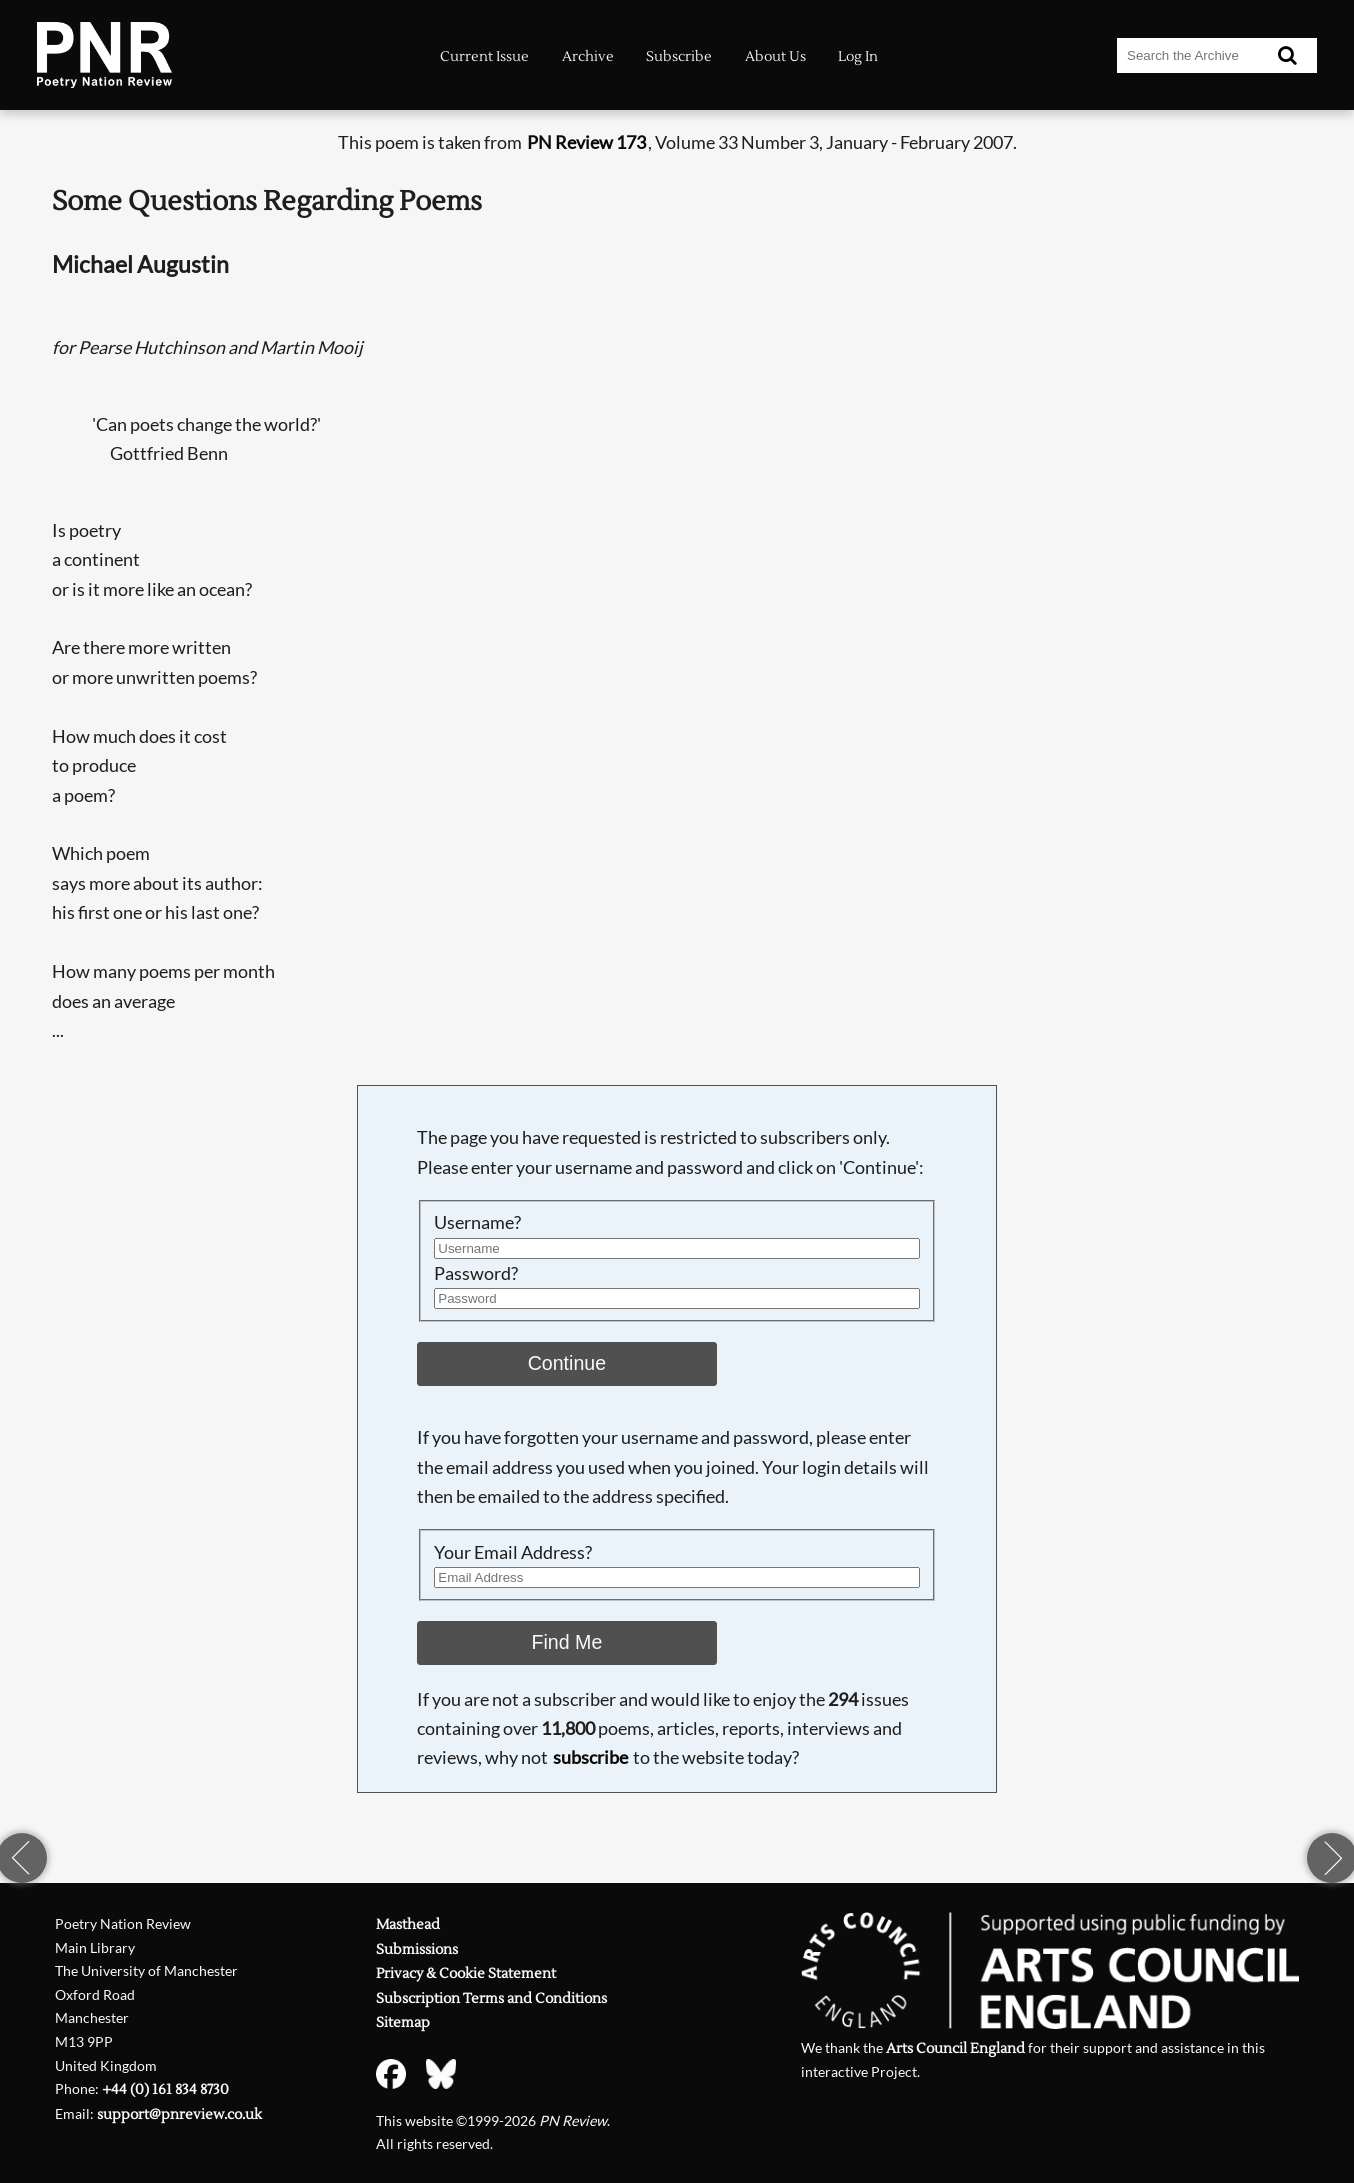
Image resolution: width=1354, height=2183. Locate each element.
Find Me (566, 1642)
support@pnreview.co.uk (179, 2114)
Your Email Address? (513, 1552)
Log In (858, 56)
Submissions (417, 1949)
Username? (477, 1222)
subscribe (590, 1757)
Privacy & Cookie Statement (466, 1973)
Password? (476, 1273)
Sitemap (403, 2022)
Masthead (408, 1924)
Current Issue (484, 56)
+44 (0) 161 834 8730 (165, 2089)
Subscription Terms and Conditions (491, 1998)
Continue (567, 1363)
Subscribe (679, 56)
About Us (775, 56)
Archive (588, 56)
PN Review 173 (586, 142)
